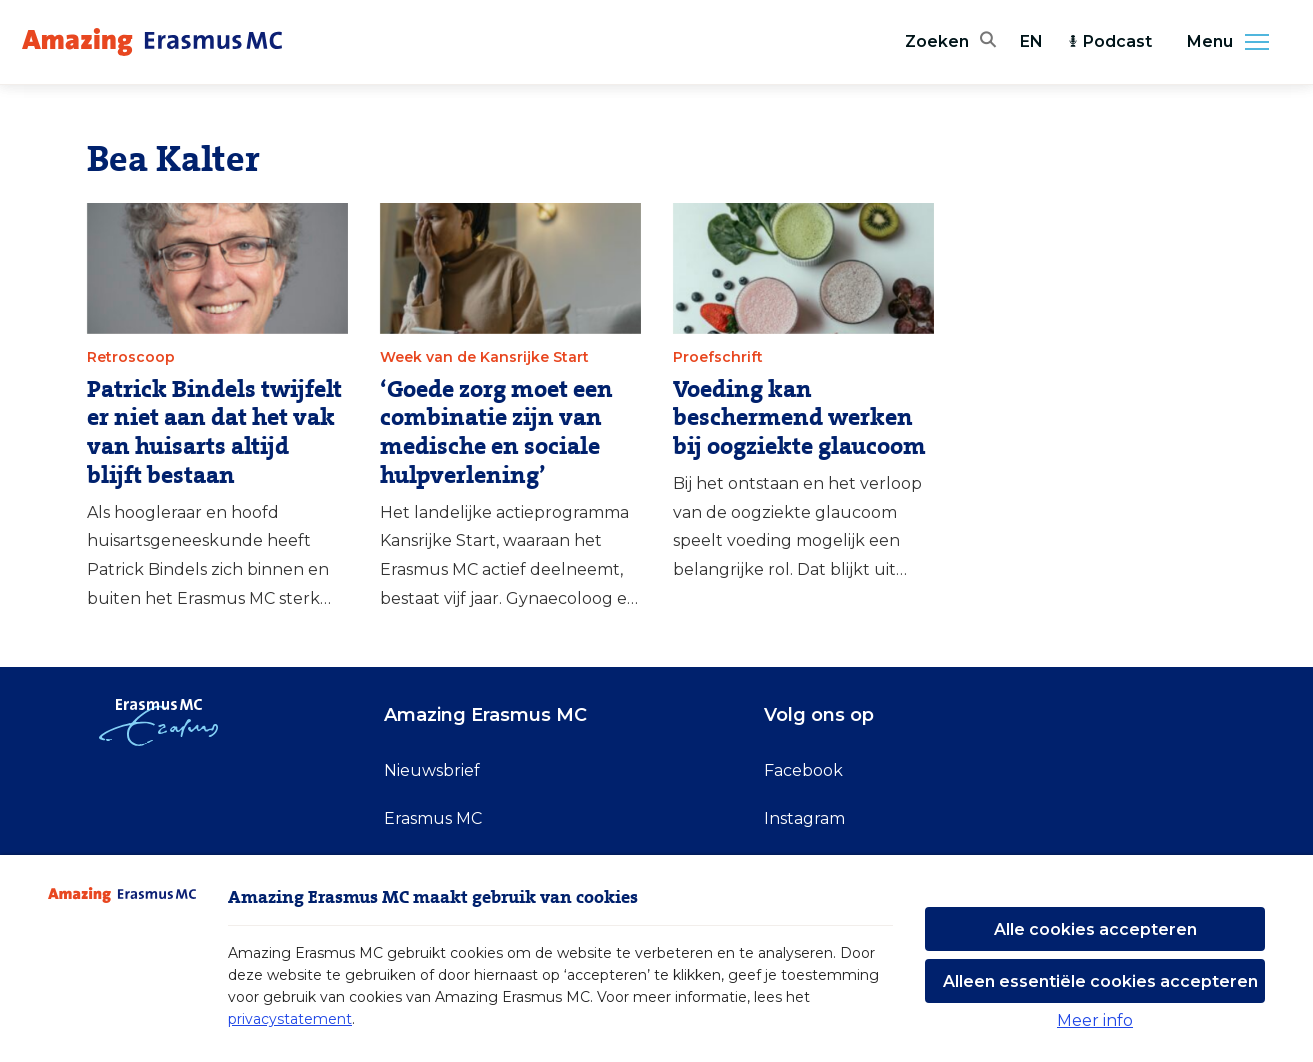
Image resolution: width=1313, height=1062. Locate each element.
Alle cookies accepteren (1095, 929)
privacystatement (290, 1019)
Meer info (1095, 1020)
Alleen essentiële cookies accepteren (1100, 981)
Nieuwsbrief (432, 770)
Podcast (1109, 41)
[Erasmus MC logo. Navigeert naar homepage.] (152, 42)
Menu (1234, 42)
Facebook (803, 770)
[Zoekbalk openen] (950, 42)
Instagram (804, 818)
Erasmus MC (433, 818)
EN (1031, 41)
